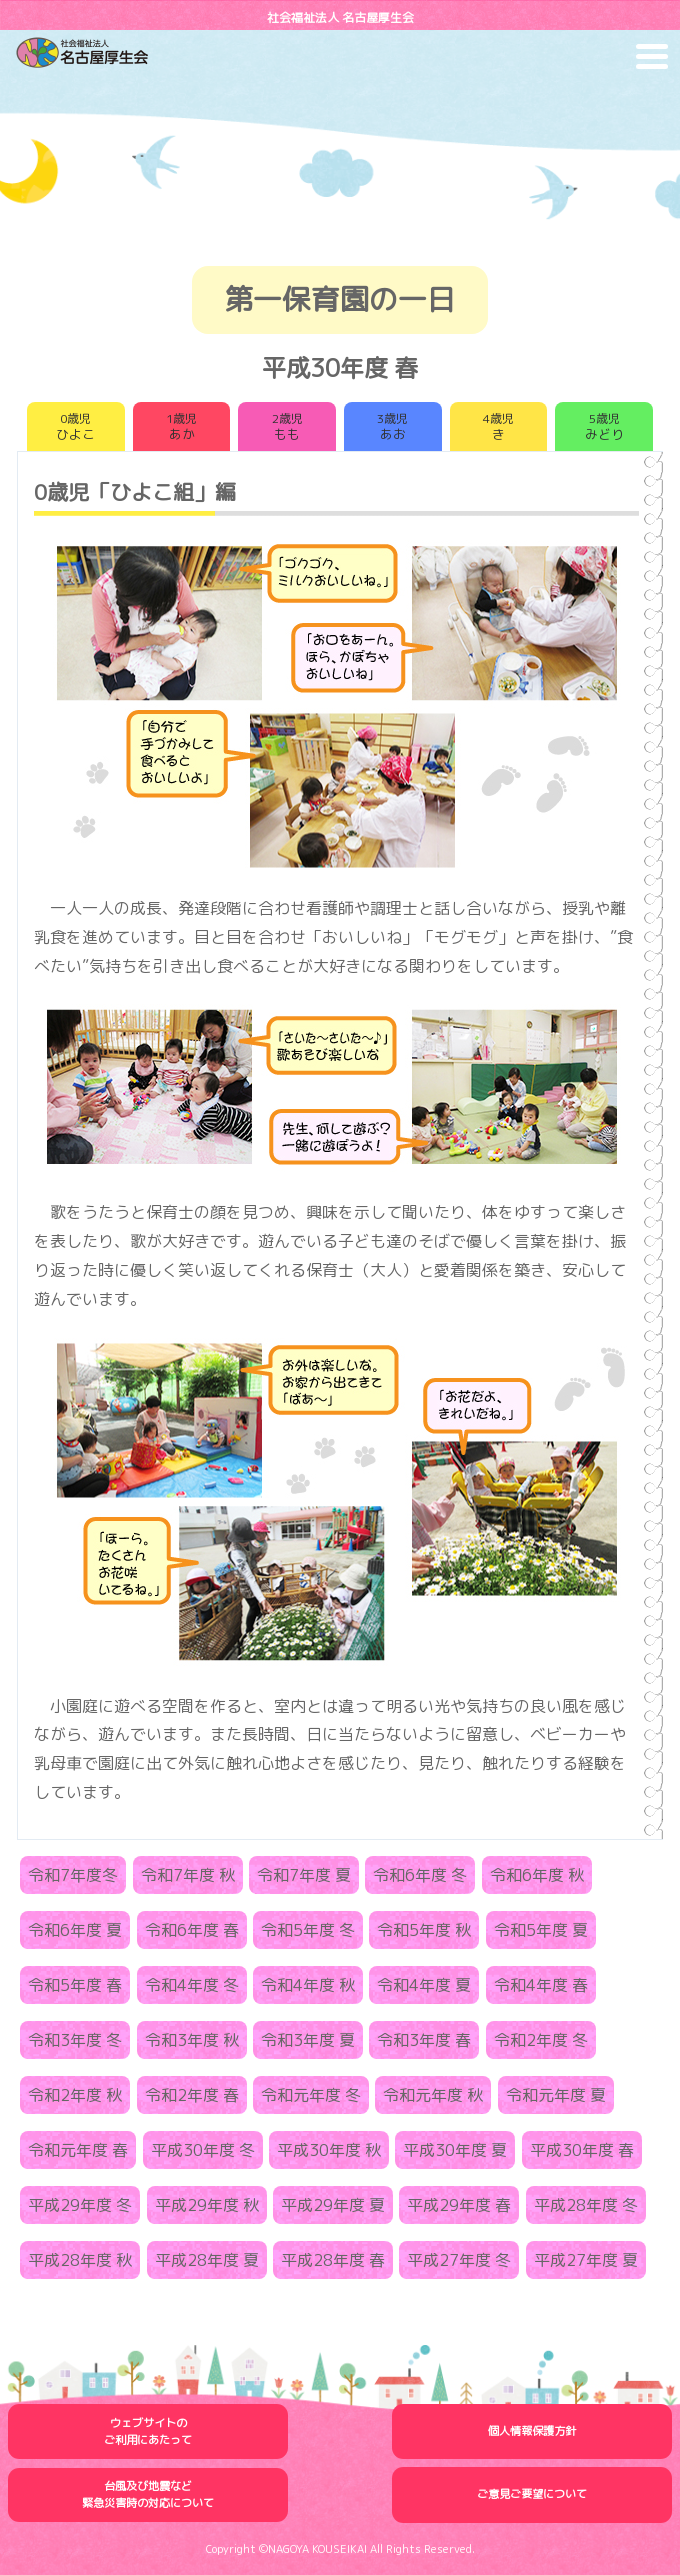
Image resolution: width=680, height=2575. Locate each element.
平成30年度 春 (582, 2150)
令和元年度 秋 (433, 2095)
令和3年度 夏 (308, 2040)
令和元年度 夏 (556, 2095)
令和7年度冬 (73, 1875)
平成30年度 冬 (203, 2150)
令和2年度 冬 (541, 2040)
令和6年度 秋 (537, 1875)
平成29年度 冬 (80, 2205)
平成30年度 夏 (455, 2150)
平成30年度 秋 (329, 2150)
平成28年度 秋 (80, 2260)
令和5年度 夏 (541, 1930)
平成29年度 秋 (207, 2205)
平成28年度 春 (333, 2260)
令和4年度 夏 (424, 1985)
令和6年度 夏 (75, 1930)
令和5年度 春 (75, 1985)
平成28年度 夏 (207, 2260)
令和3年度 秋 (192, 2040)
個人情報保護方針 (532, 2431)
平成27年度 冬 (459, 2260)
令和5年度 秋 (424, 1930)
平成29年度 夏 (333, 2205)
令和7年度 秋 (188, 1875)
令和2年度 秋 (75, 2095)
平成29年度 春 (459, 2205)
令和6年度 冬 (420, 1875)
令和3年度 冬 (75, 2040)
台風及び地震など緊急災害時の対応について (148, 2494)
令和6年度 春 (192, 1930)
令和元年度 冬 (311, 2095)
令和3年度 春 (424, 2040)
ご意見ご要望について (532, 2494)
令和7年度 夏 (304, 1875)
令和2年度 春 (192, 2095)
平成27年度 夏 (586, 2260)
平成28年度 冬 (586, 2205)
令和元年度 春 (78, 2150)
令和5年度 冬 (308, 1930)
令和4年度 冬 (192, 1985)
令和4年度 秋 (308, 1985)
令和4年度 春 (541, 1985)
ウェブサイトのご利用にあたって (148, 2431)
